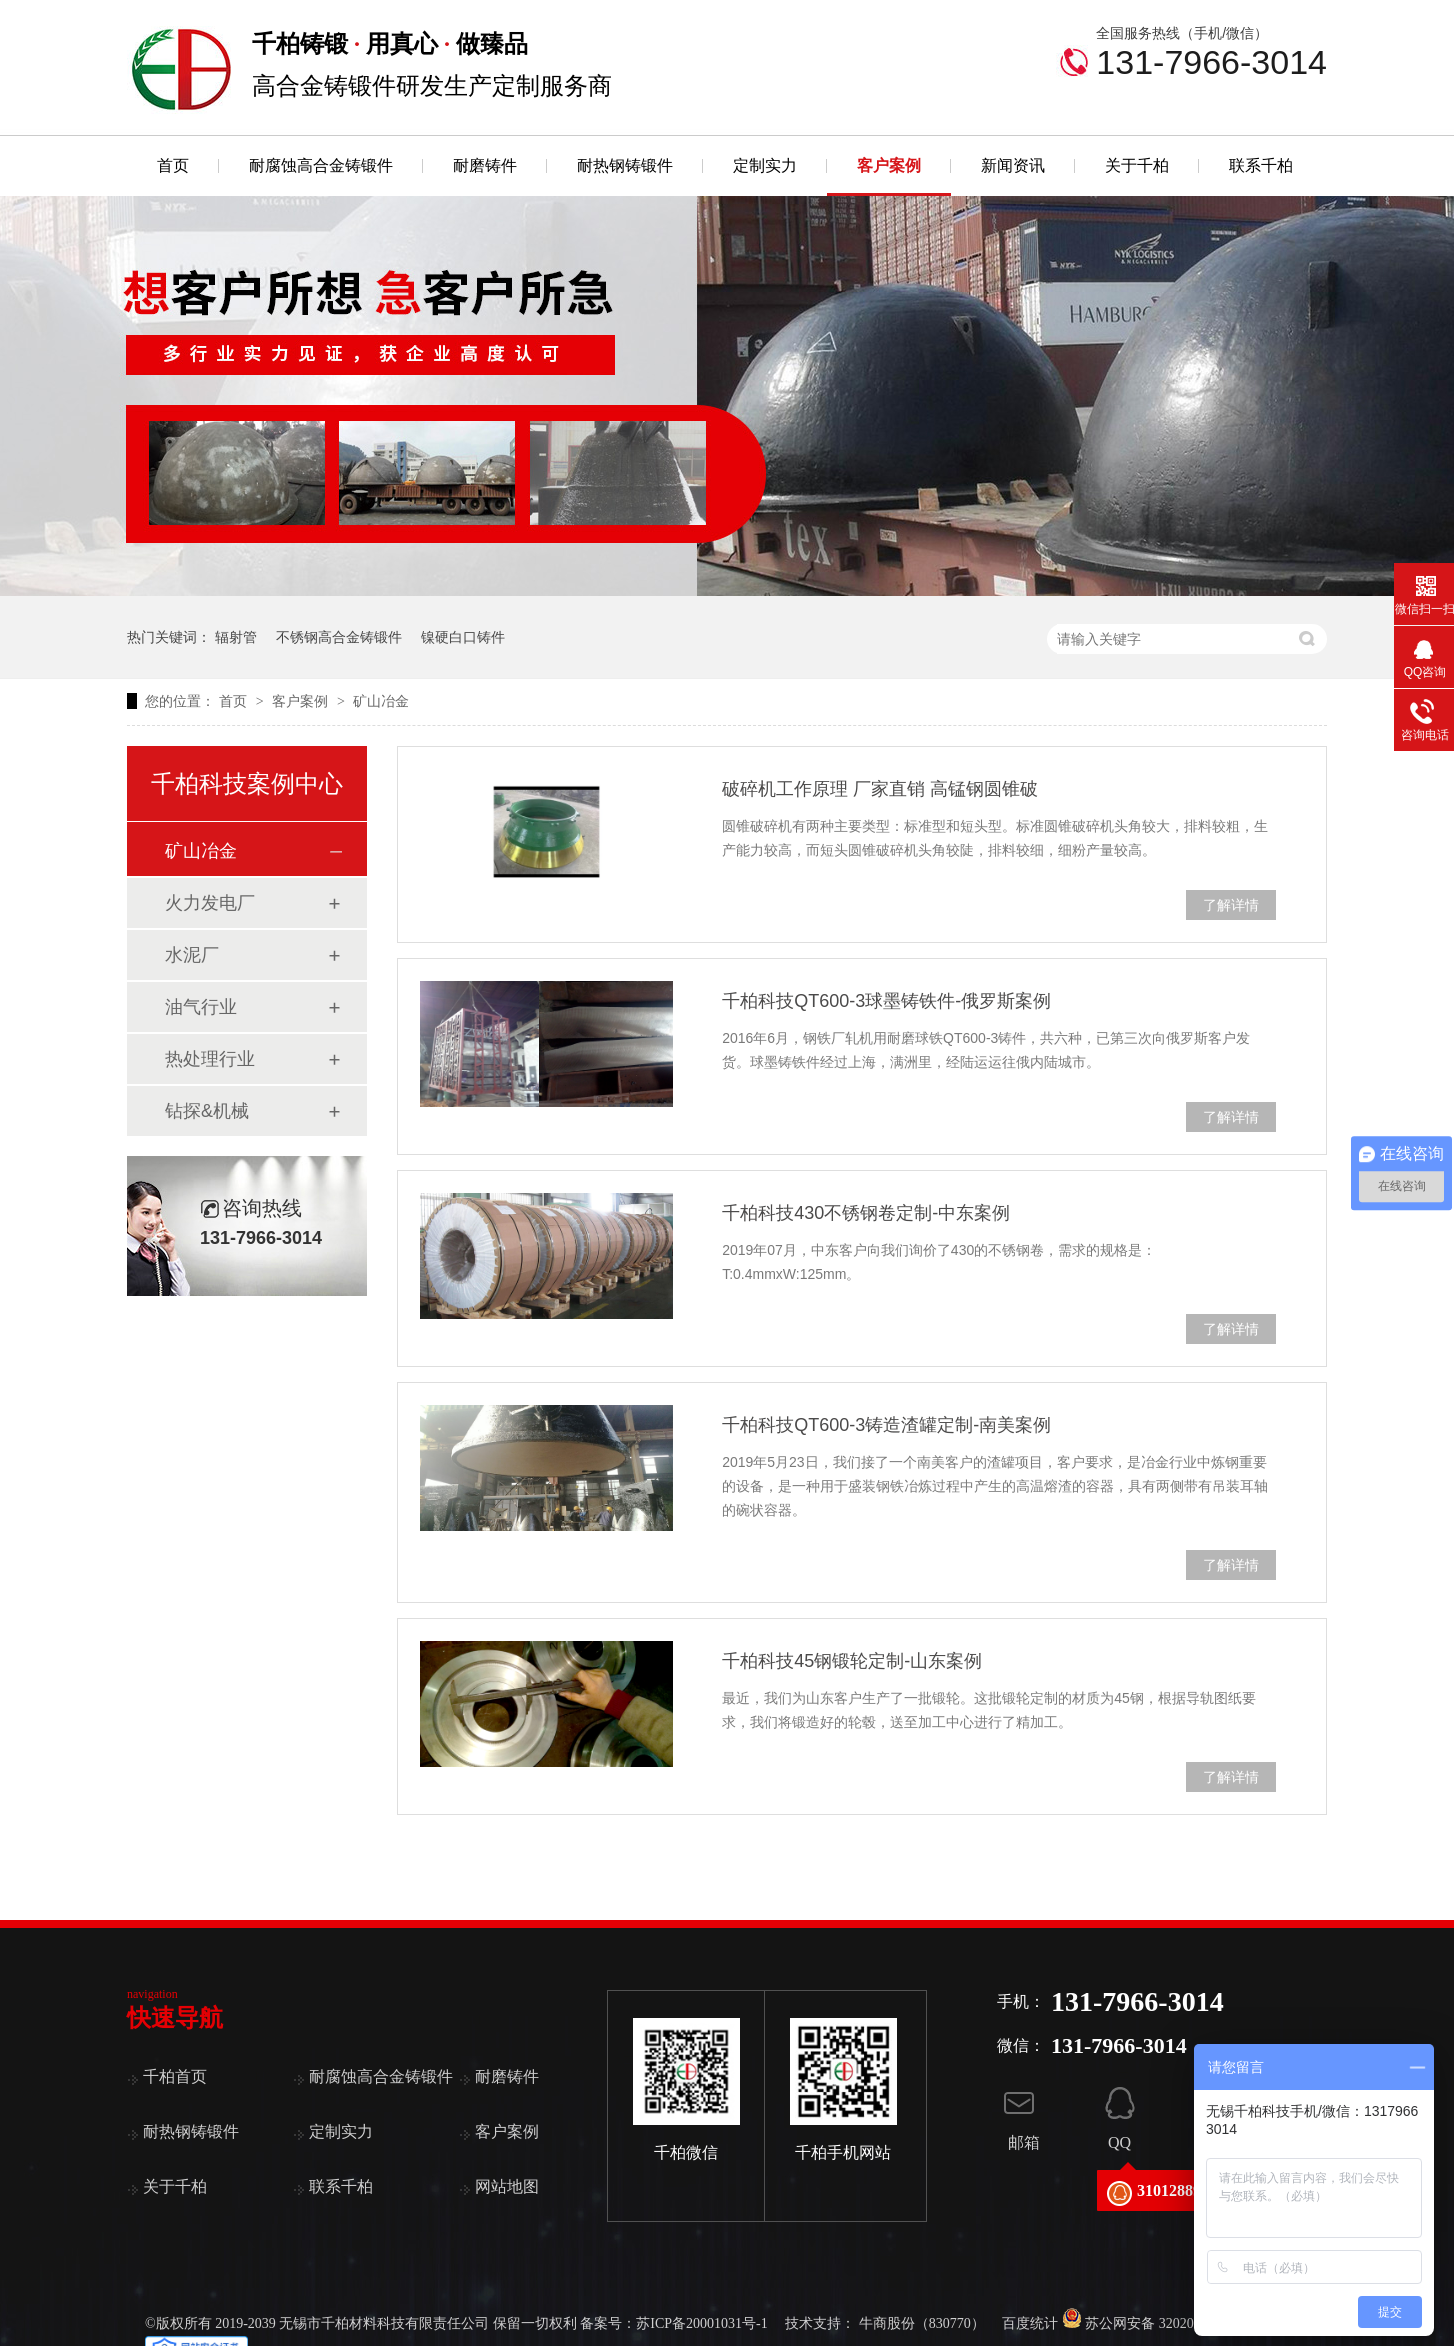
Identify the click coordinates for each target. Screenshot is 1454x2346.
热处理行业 (210, 1059)
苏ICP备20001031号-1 (701, 2323)
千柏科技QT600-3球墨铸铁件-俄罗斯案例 (886, 1001)
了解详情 (1231, 905)
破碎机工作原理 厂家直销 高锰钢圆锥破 (880, 789)
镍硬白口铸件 (463, 637)
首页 (173, 165)
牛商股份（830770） (922, 2323)
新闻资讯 (1013, 165)
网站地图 (507, 2186)
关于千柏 (1137, 165)
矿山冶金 (381, 701)
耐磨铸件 (485, 165)
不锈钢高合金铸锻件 (339, 637)
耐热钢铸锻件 (625, 165)
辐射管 (236, 637)
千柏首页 (175, 2076)
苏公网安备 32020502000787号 (1166, 2323)
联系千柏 (1261, 165)
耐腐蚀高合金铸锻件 (321, 165)
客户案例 (889, 165)
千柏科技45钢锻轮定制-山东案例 (852, 1661)
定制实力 (765, 165)
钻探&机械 (207, 1111)
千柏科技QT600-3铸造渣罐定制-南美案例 (886, 1425)
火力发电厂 (210, 903)
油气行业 (201, 1007)
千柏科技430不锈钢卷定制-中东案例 (866, 1213)
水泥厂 (192, 955)
